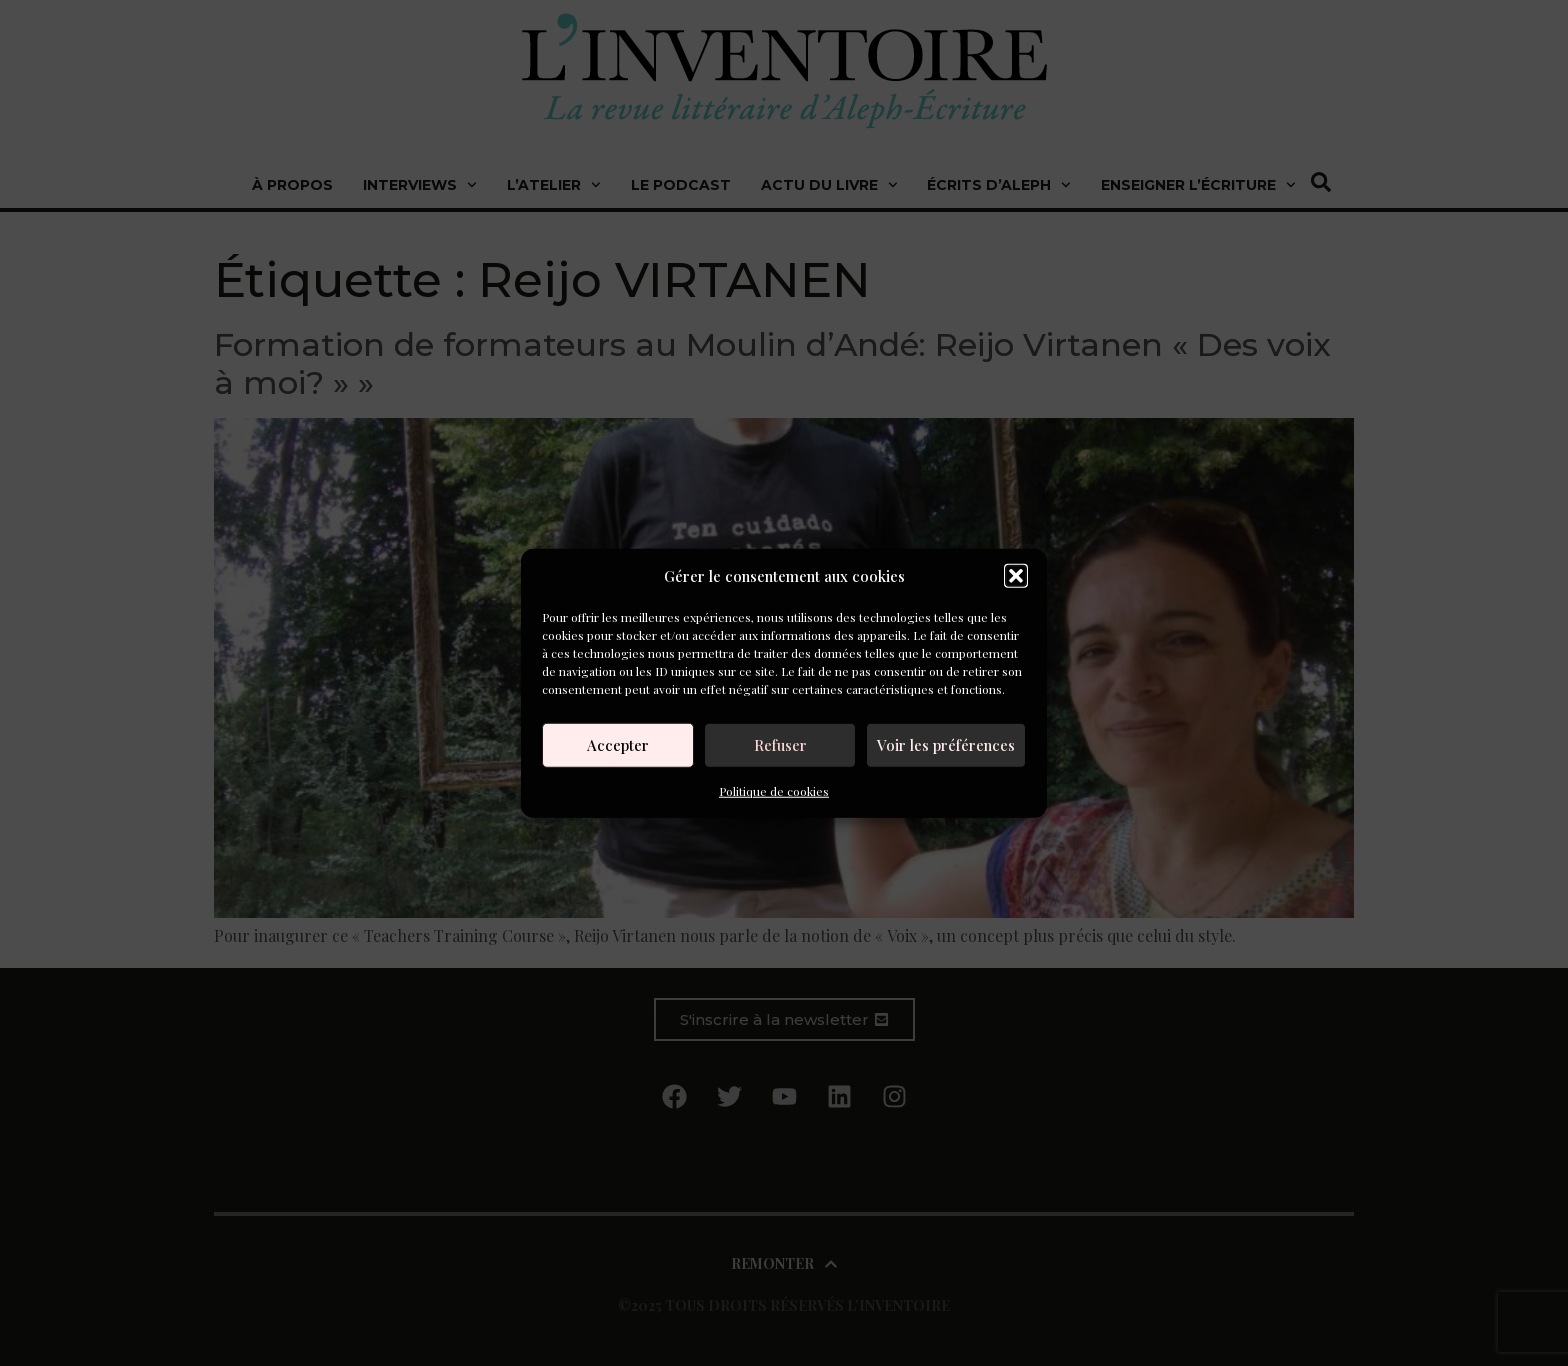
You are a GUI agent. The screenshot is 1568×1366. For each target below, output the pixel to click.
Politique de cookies (774, 790)
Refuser (780, 745)
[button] (1016, 576)
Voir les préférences (946, 745)
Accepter (618, 745)
